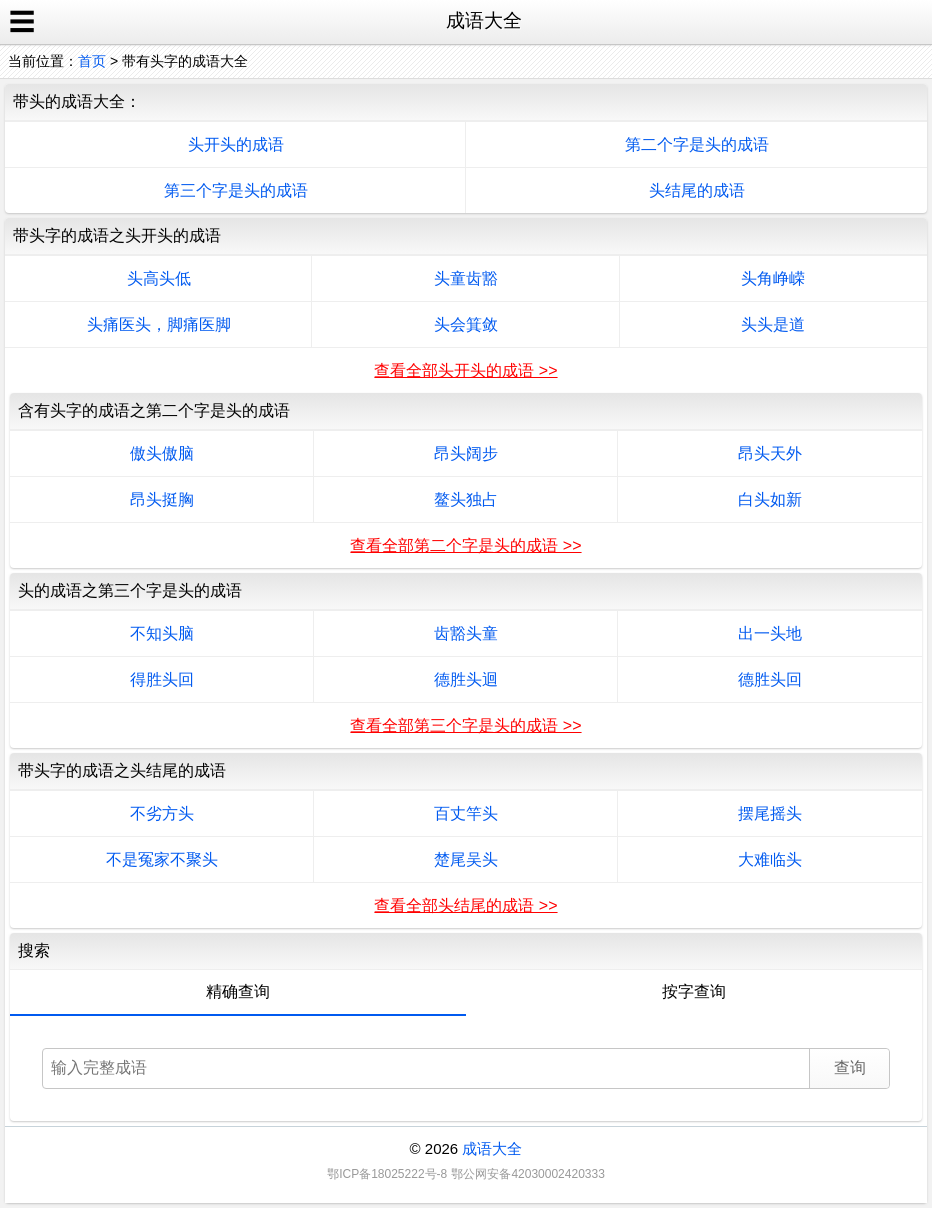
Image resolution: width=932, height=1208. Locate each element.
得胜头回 (162, 679)
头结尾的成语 (697, 190)
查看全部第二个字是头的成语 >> (465, 545)
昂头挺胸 (162, 499)
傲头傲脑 (162, 453)
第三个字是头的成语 (236, 190)
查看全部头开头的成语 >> (465, 370)
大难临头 (770, 859)
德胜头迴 (466, 679)
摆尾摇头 (770, 813)
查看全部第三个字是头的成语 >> (465, 725)
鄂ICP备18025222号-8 (387, 1174)
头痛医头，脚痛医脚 (159, 324)
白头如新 (770, 499)
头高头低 (159, 278)
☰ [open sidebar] (22, 22)
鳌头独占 (466, 499)
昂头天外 (770, 453)
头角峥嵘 (773, 278)
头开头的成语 (236, 144)
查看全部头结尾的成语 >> (465, 905)
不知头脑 (162, 633)
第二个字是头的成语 (697, 144)
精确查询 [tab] (238, 991)
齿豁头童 (466, 633)
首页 (92, 61)
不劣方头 (162, 813)
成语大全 (492, 1148)
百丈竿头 (466, 813)
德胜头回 (770, 679)
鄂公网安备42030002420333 (527, 1174)
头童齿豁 (466, 278)
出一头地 (770, 633)
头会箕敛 (466, 324)
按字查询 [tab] (694, 991)
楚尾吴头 (466, 859)
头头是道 (773, 324)
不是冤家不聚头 (162, 859)
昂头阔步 (466, 453)
